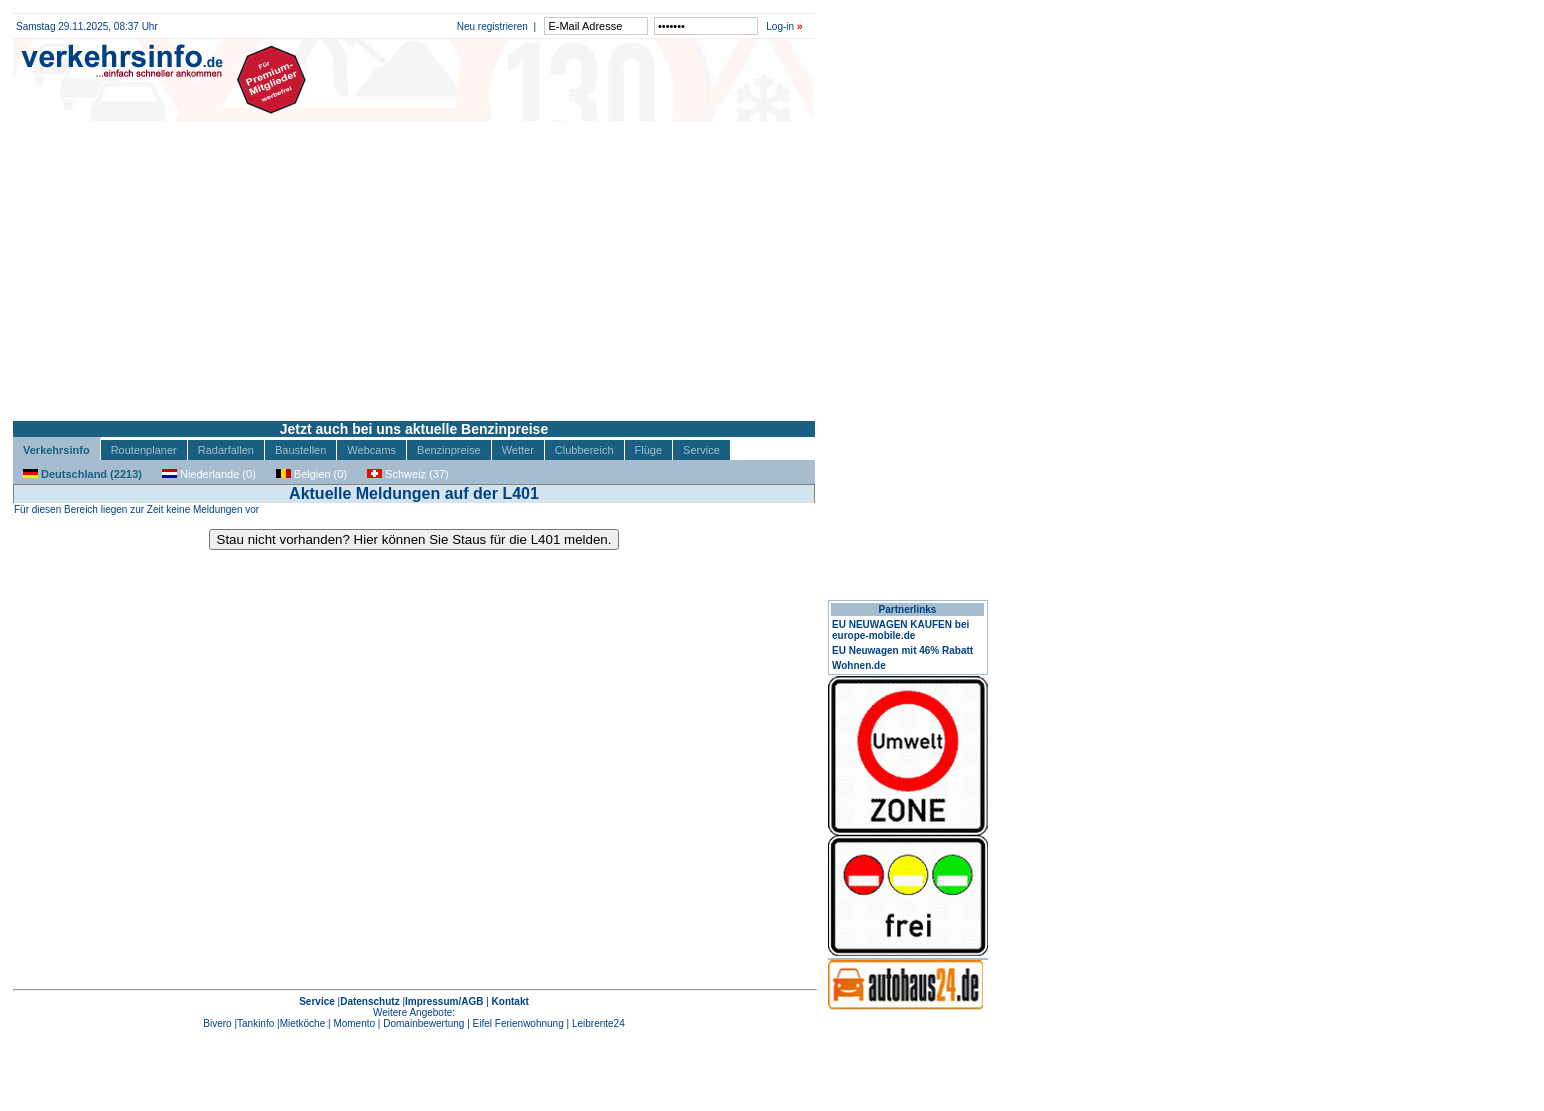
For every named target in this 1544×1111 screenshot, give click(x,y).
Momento (354, 1023)
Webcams (371, 450)
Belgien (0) (311, 474)
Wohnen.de (859, 665)
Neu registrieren (492, 26)
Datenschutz (369, 1001)
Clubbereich (584, 450)
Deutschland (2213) (82, 474)
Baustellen (300, 450)
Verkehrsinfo (56, 450)
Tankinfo (255, 1023)
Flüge (649, 450)
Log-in (780, 26)
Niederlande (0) (209, 474)
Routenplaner (144, 450)
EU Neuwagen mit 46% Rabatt (902, 650)
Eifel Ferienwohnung (518, 1023)
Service (701, 450)
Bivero (217, 1023)
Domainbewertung (423, 1023)
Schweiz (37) (408, 474)
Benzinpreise (449, 450)
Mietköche (303, 1023)
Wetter (518, 450)
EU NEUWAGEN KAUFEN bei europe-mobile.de (900, 630)
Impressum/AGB (444, 1001)
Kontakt (510, 1001)
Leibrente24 (598, 1023)
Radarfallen (226, 450)
